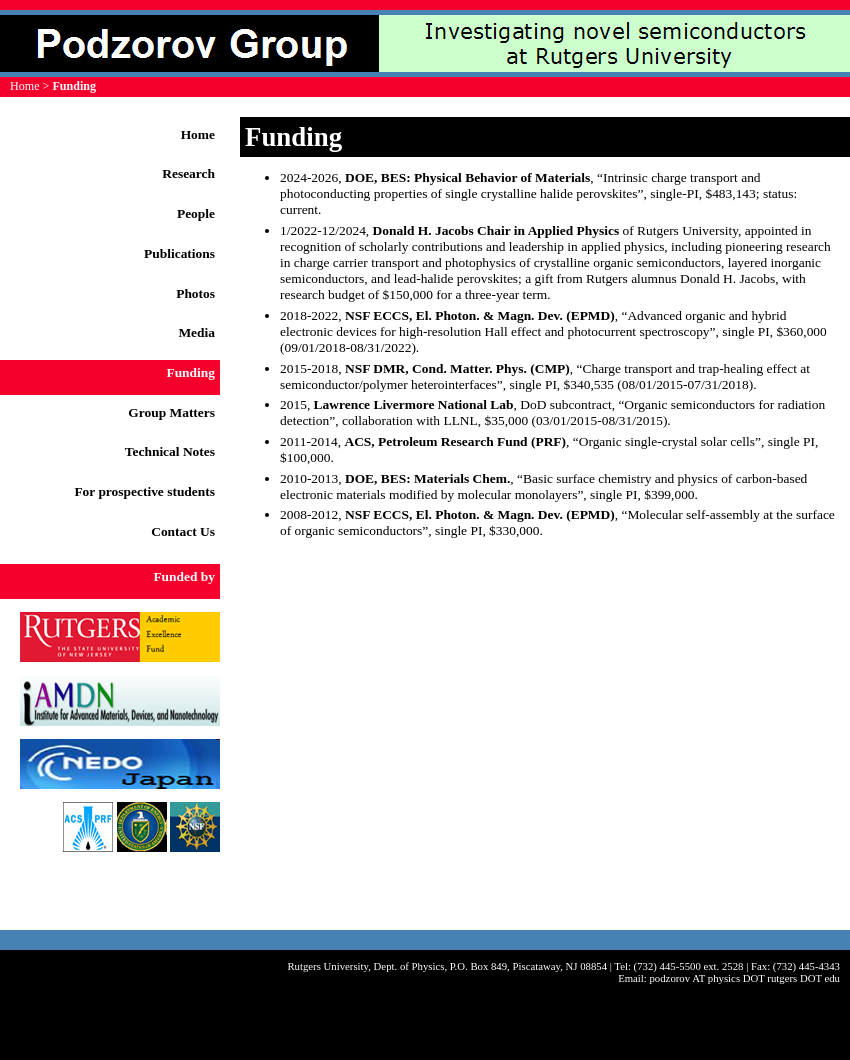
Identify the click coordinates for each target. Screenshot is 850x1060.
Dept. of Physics (409, 966)
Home (25, 86)
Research (188, 173)
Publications (179, 253)
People (196, 213)
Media (196, 332)
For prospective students (144, 491)
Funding (190, 372)
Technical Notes (170, 451)
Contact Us (183, 531)
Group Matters (171, 412)
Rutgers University (327, 966)
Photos (195, 293)
